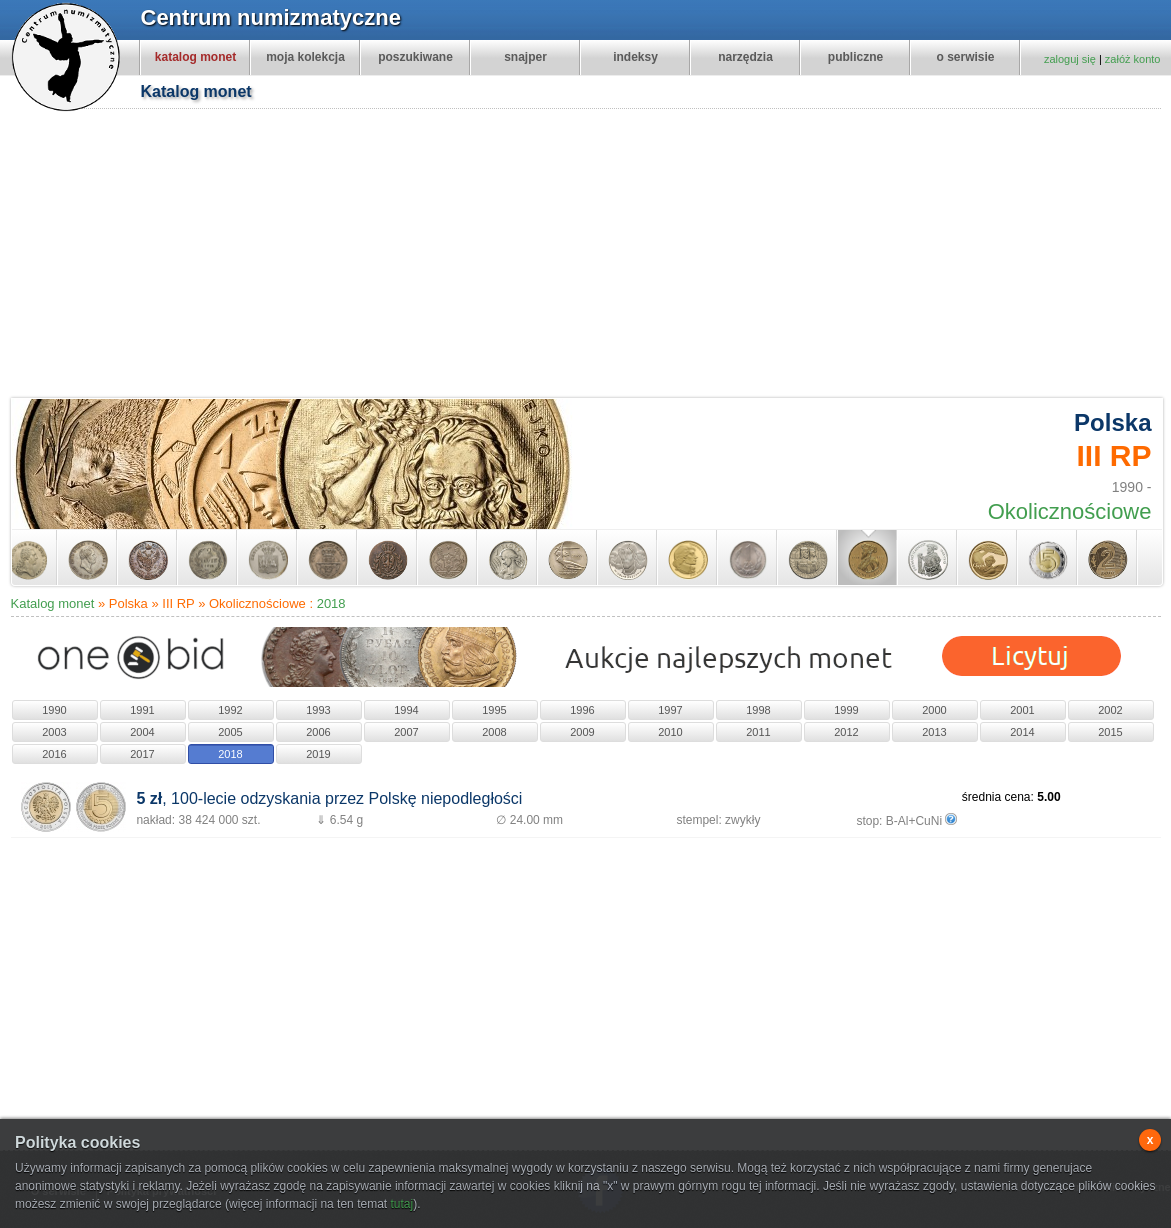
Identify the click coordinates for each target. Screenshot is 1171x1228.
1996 (582, 710)
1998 (758, 710)
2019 (318, 754)
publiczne (855, 57)
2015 (1110, 732)
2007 (406, 732)
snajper (525, 57)
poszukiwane (415, 57)
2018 (331, 603)
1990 (54, 710)
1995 (494, 710)
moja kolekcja (305, 57)
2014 (1022, 732)
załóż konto (1133, 59)
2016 (54, 754)
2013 (934, 732)
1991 (142, 710)
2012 (846, 732)
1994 (406, 710)
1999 (846, 710)
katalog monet (195, 57)
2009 (582, 732)
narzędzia (745, 57)
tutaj (401, 1204)
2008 (494, 732)
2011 (758, 732)
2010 (670, 732)
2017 (142, 754)
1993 (318, 710)
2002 (1110, 710)
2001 (1022, 710)
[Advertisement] (587, 256)
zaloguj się (1070, 59)
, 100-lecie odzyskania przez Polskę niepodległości (329, 798)
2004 (142, 732)
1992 (230, 710)
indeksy (635, 57)
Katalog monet (53, 603)
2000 (934, 710)
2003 (54, 732)
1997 (670, 710)
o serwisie (965, 57)
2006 (318, 732)
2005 (230, 732)
